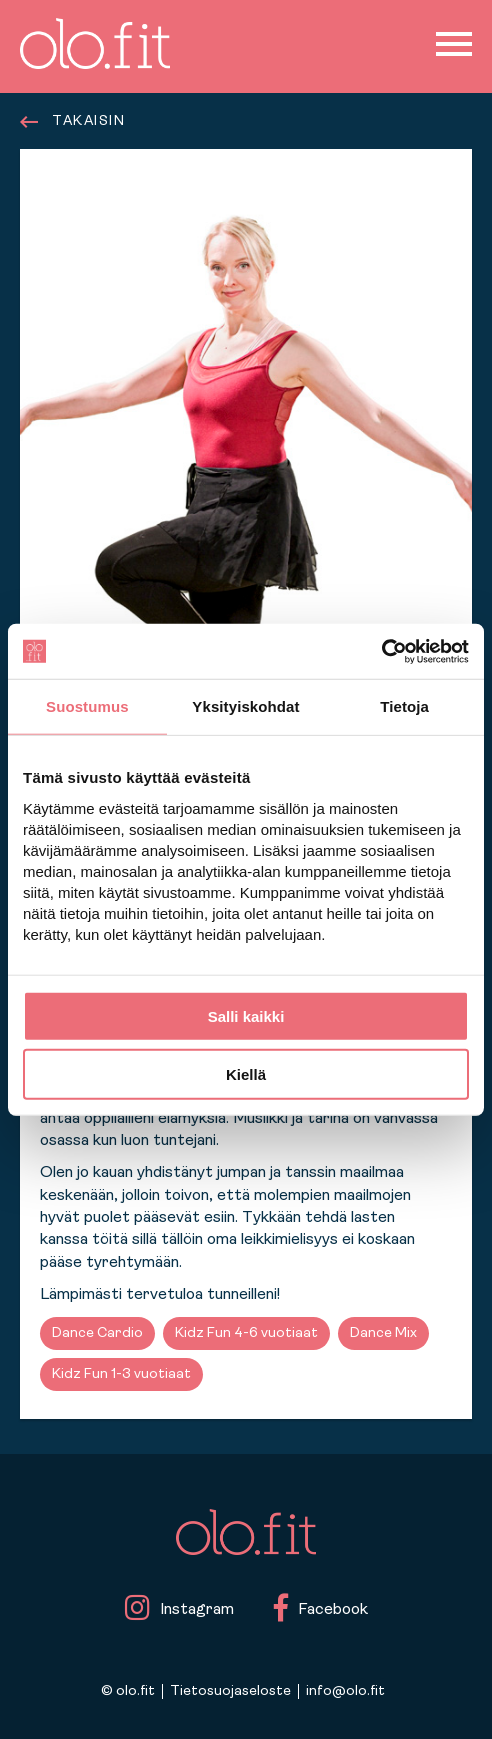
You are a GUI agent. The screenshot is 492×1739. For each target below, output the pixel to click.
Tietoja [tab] (404, 706)
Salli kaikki (246, 1015)
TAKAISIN (72, 121)
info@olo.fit (345, 1691)
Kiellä (246, 1074)
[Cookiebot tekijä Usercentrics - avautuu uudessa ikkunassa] (381, 651)
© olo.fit (128, 1691)
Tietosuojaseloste (230, 1691)
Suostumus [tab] (87, 706)
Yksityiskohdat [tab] (245, 706)
